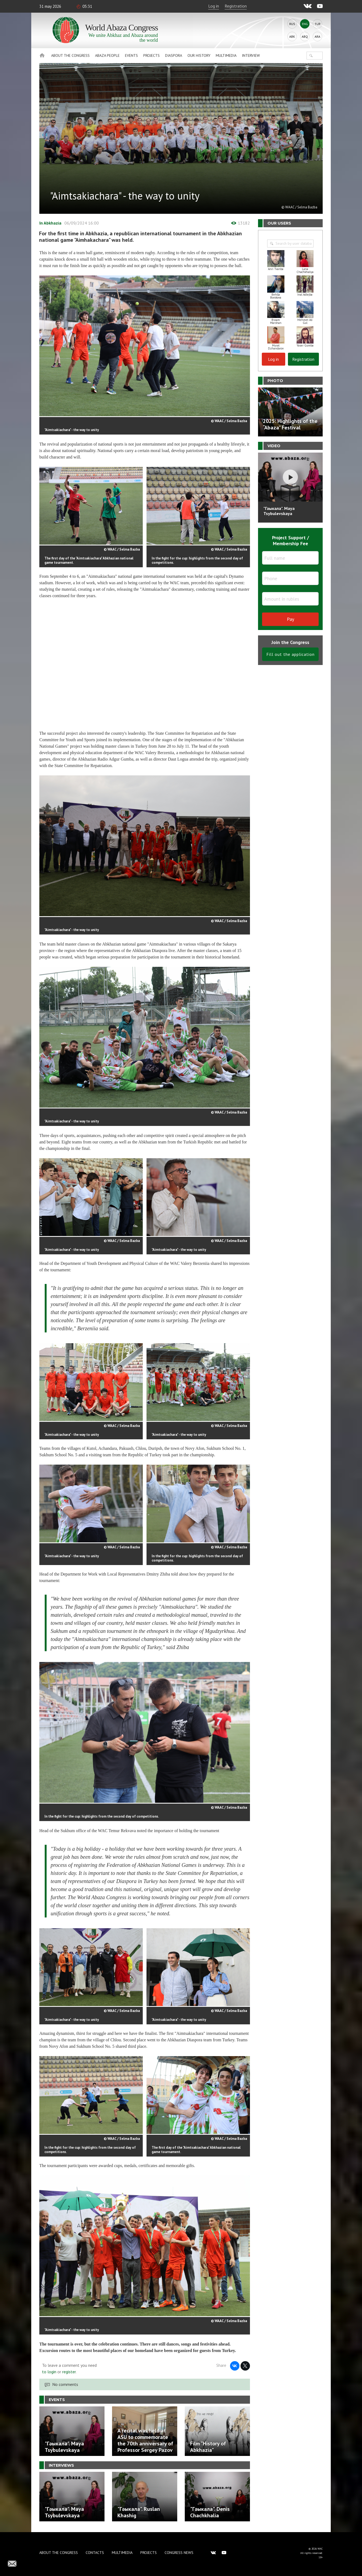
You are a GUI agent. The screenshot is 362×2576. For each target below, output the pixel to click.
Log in (213, 6)
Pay (290, 619)
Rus (292, 24)
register (69, 2371)
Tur (318, 24)
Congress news (179, 2552)
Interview (251, 55)
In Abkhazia (50, 223)
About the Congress (70, 55)
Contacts (95, 2552)
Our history (198, 55)
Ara (317, 36)
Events (131, 55)
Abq (305, 36)
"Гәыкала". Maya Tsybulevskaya (279, 511)
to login (49, 2371)
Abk (292, 36)
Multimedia (226, 55)
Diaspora (173, 55)
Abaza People (107, 55)
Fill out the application (290, 654)
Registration (236, 6)
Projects (151, 55)
